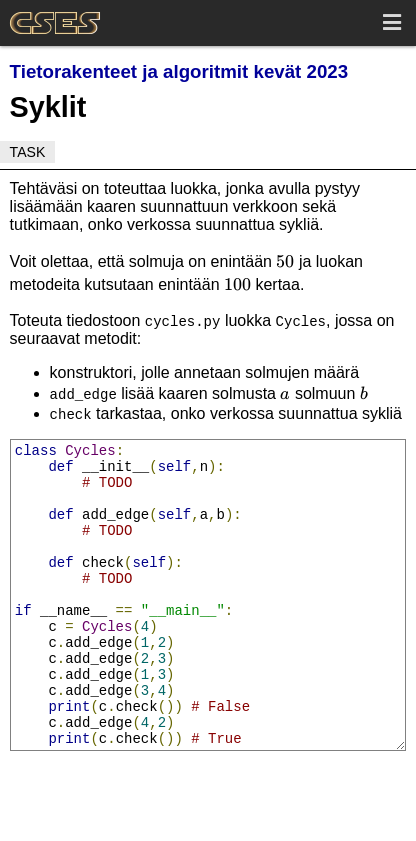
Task (28, 152)
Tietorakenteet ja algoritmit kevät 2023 (179, 71)
